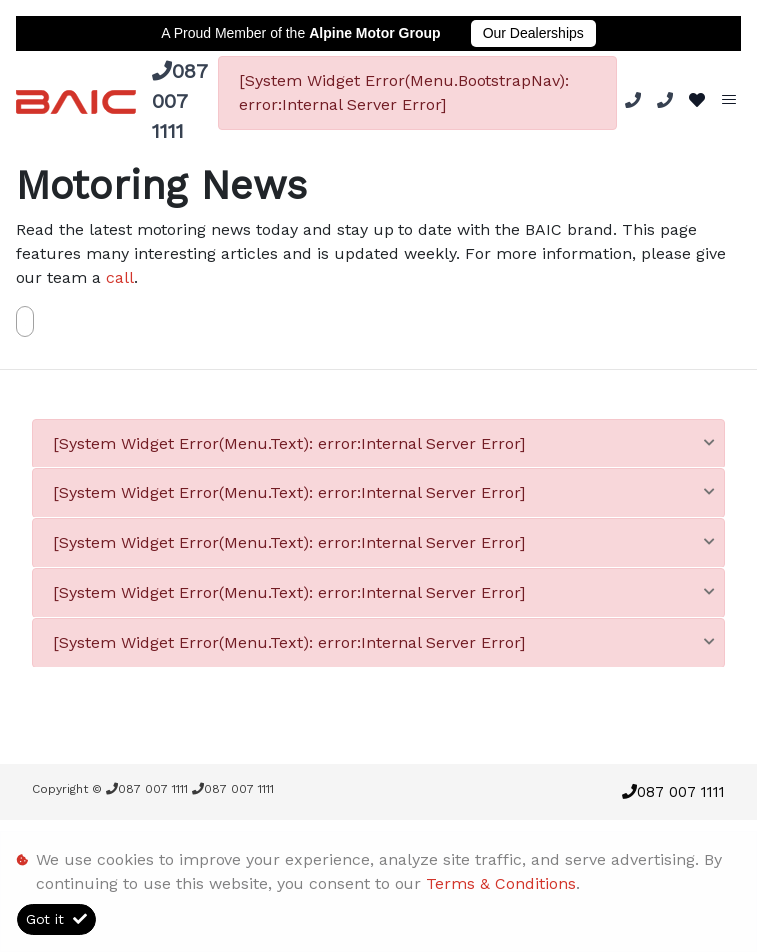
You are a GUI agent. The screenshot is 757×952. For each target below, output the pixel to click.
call (120, 277)
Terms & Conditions (501, 883)
